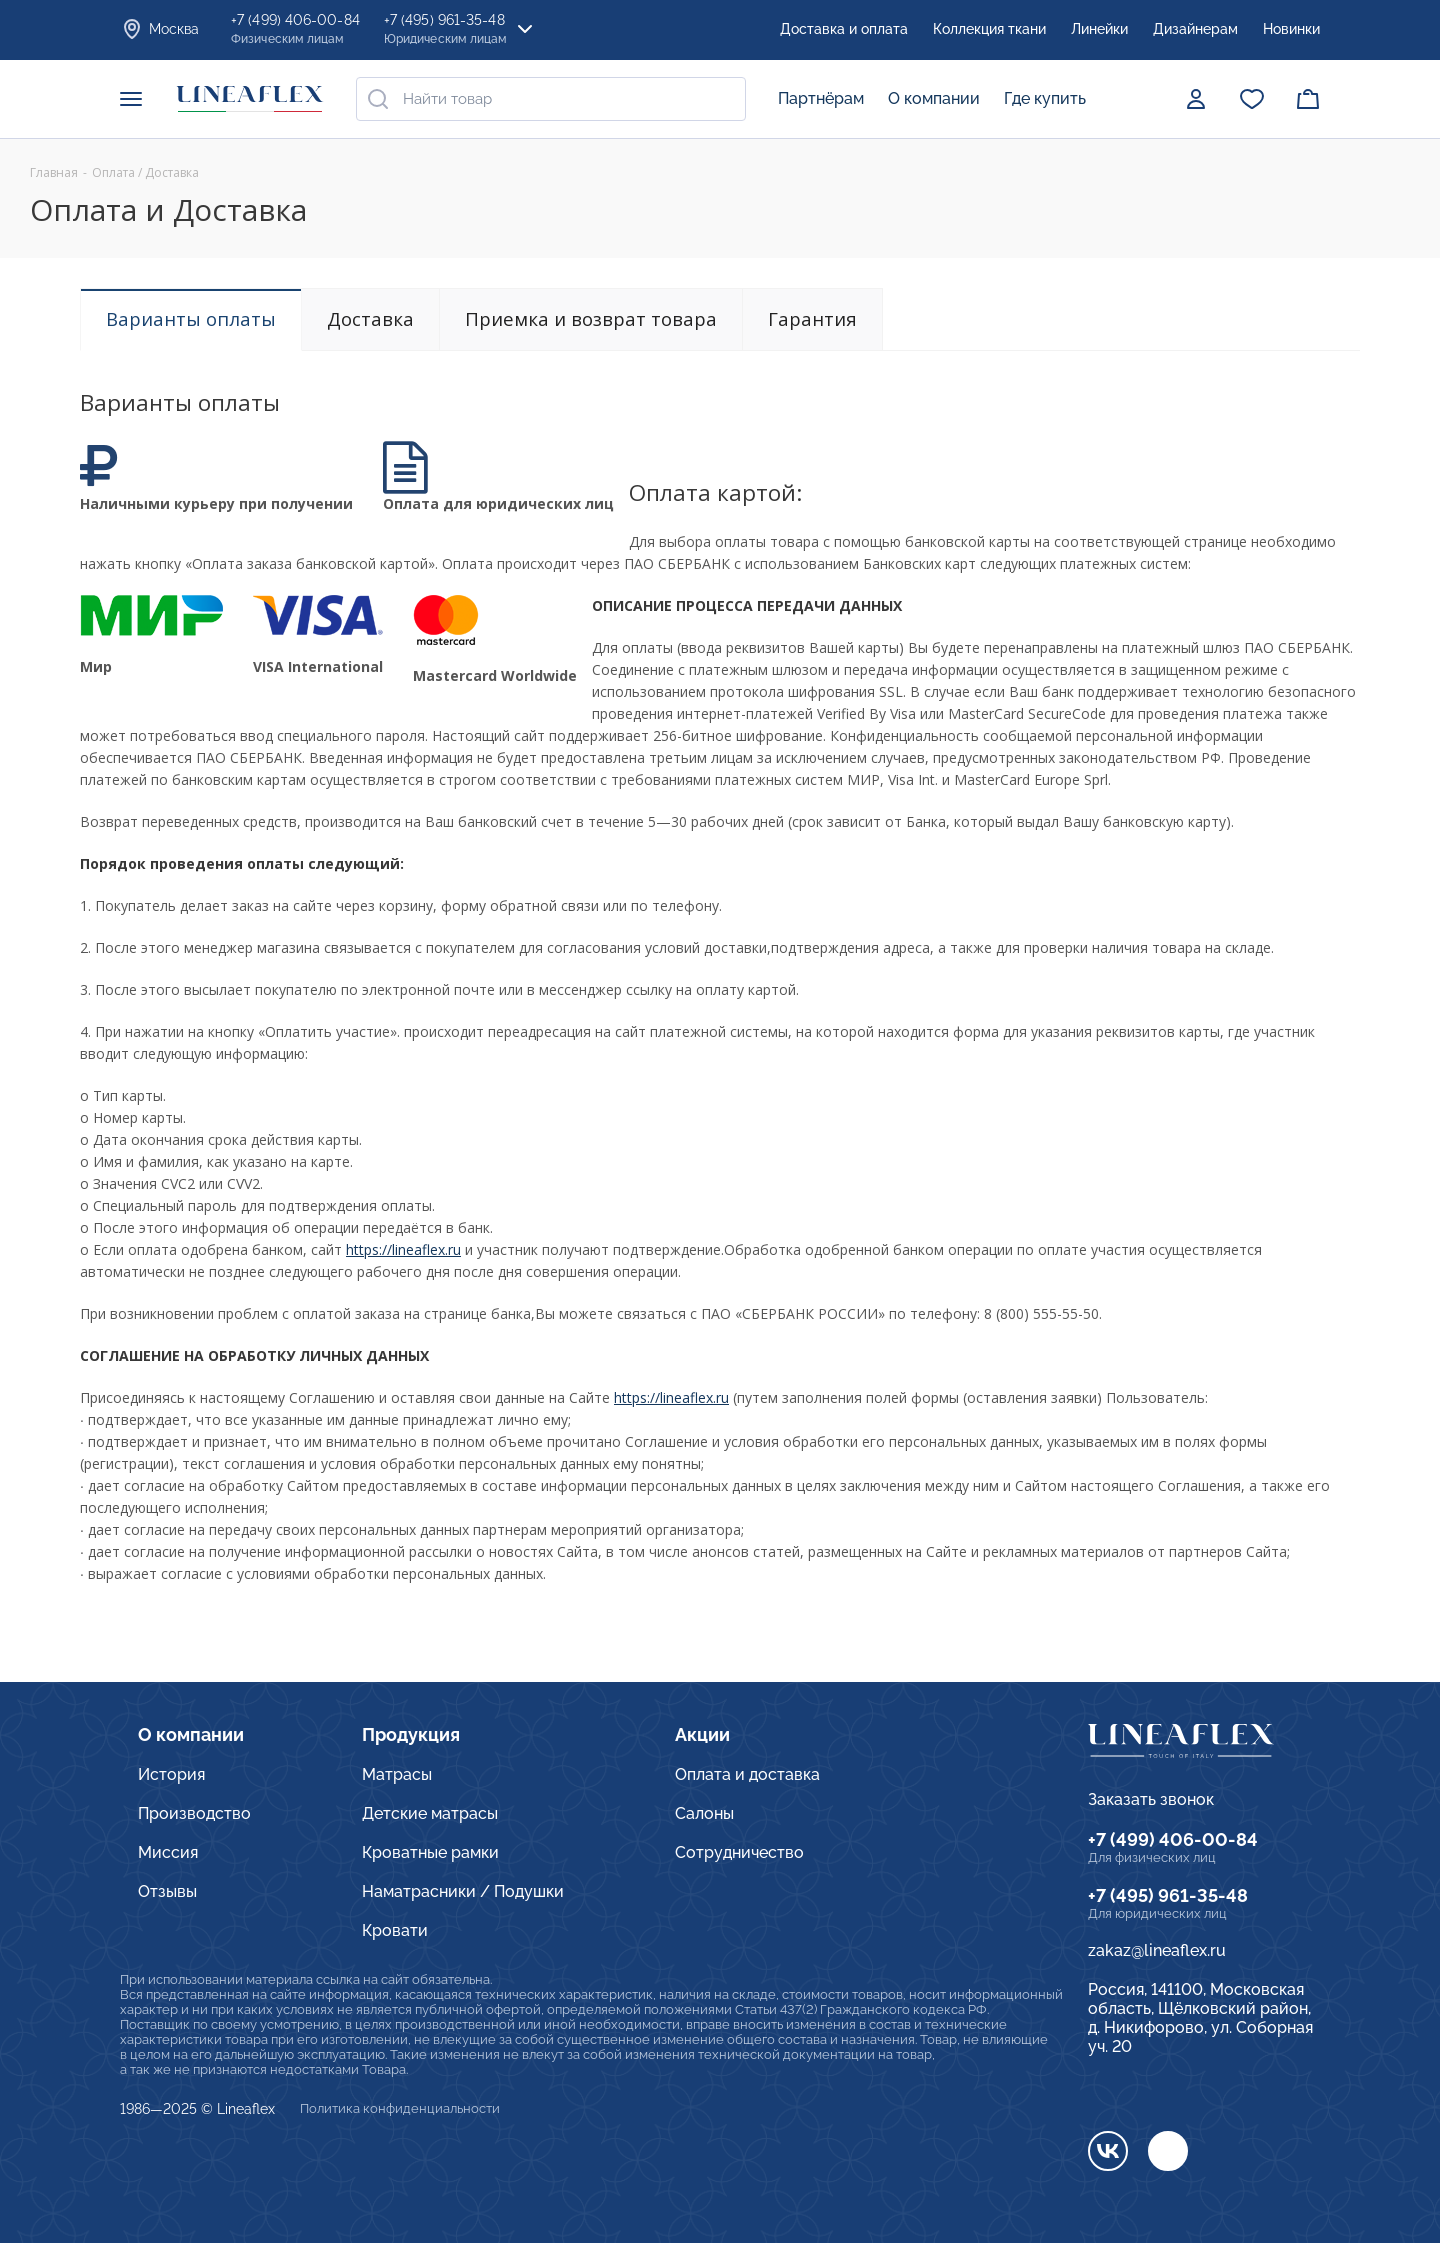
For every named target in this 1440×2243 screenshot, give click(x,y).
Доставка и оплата (844, 29)
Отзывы (167, 1891)
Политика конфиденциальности (400, 2108)
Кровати (395, 1930)
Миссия (168, 1852)
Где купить (1045, 98)
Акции (702, 1734)
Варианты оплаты (191, 318)
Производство (194, 1813)
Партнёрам (821, 98)
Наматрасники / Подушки (463, 1891)
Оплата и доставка (747, 1774)
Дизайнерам (1195, 29)
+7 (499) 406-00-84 (1173, 1839)
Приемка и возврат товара (591, 318)
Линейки (1099, 29)
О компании (934, 98)
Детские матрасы (430, 1813)
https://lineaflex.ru (403, 1249)
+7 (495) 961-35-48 (1168, 1895)
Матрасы (397, 1774)
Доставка (370, 318)
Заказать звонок (1151, 1799)
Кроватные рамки (430, 1852)
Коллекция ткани (989, 29)
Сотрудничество (739, 1852)
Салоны (704, 1813)
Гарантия (812, 318)
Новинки (1291, 29)
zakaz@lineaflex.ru (1157, 1950)
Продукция (411, 1734)
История (171, 1774)
